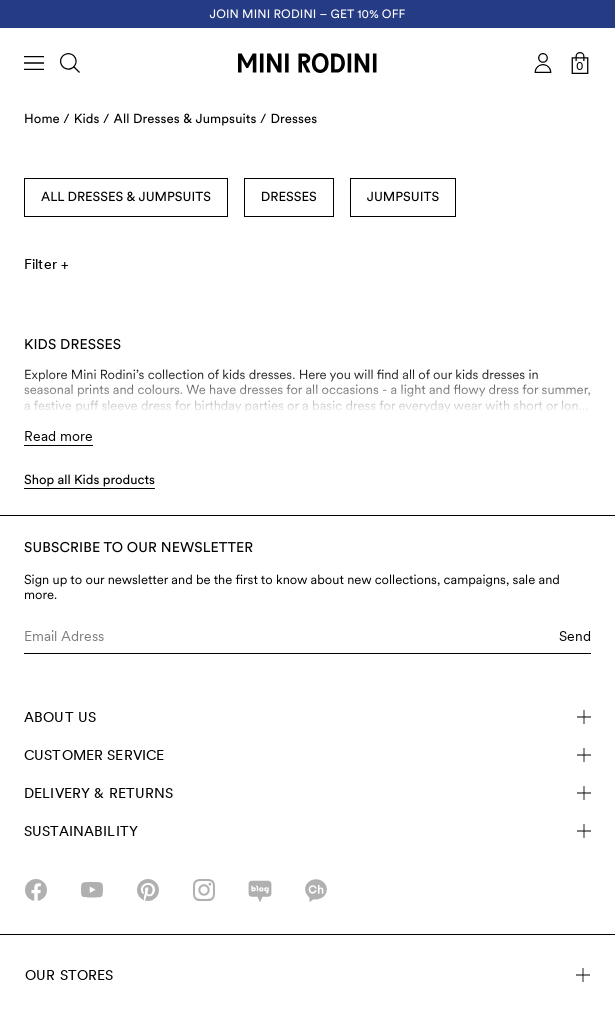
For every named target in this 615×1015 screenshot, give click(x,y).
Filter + (46, 264)
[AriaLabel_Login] (543, 63)
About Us (307, 717)
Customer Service (307, 755)
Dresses (293, 119)
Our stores (307, 975)
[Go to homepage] (307, 63)
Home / (47, 119)
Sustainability (307, 831)
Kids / (92, 119)
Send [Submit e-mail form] (575, 636)
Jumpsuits (403, 197)
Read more (58, 436)
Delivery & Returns (307, 793)
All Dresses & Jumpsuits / (190, 119)
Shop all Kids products (89, 480)
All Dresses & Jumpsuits (126, 197)
